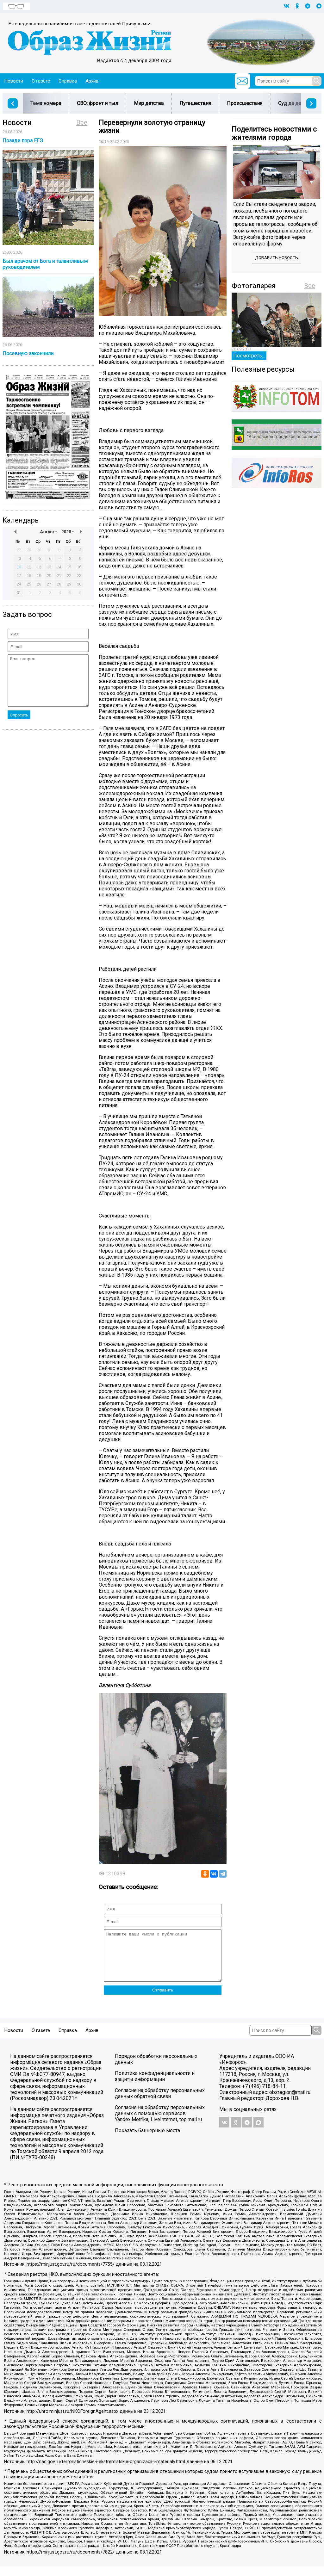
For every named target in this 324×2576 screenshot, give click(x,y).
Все (81, 122)
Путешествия (195, 103)
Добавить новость (276, 257)
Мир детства (149, 103)
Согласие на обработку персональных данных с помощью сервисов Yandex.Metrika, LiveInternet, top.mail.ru (160, 2123)
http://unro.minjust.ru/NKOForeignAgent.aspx (72, 2421)
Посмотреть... (249, 356)
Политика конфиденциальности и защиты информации (155, 2086)
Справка (68, 81)
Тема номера (45, 103)
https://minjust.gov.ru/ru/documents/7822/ (71, 2561)
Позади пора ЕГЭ (23, 141)
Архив (91, 81)
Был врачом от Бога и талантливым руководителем (45, 264)
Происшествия (244, 103)
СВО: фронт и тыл (97, 103)
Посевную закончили (28, 353)
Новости (13, 81)
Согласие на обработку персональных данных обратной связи (160, 2103)
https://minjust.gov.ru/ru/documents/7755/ (71, 2273)
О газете (41, 81)
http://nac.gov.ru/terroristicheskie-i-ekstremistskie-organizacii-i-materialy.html (106, 2471)
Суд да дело (292, 103)
